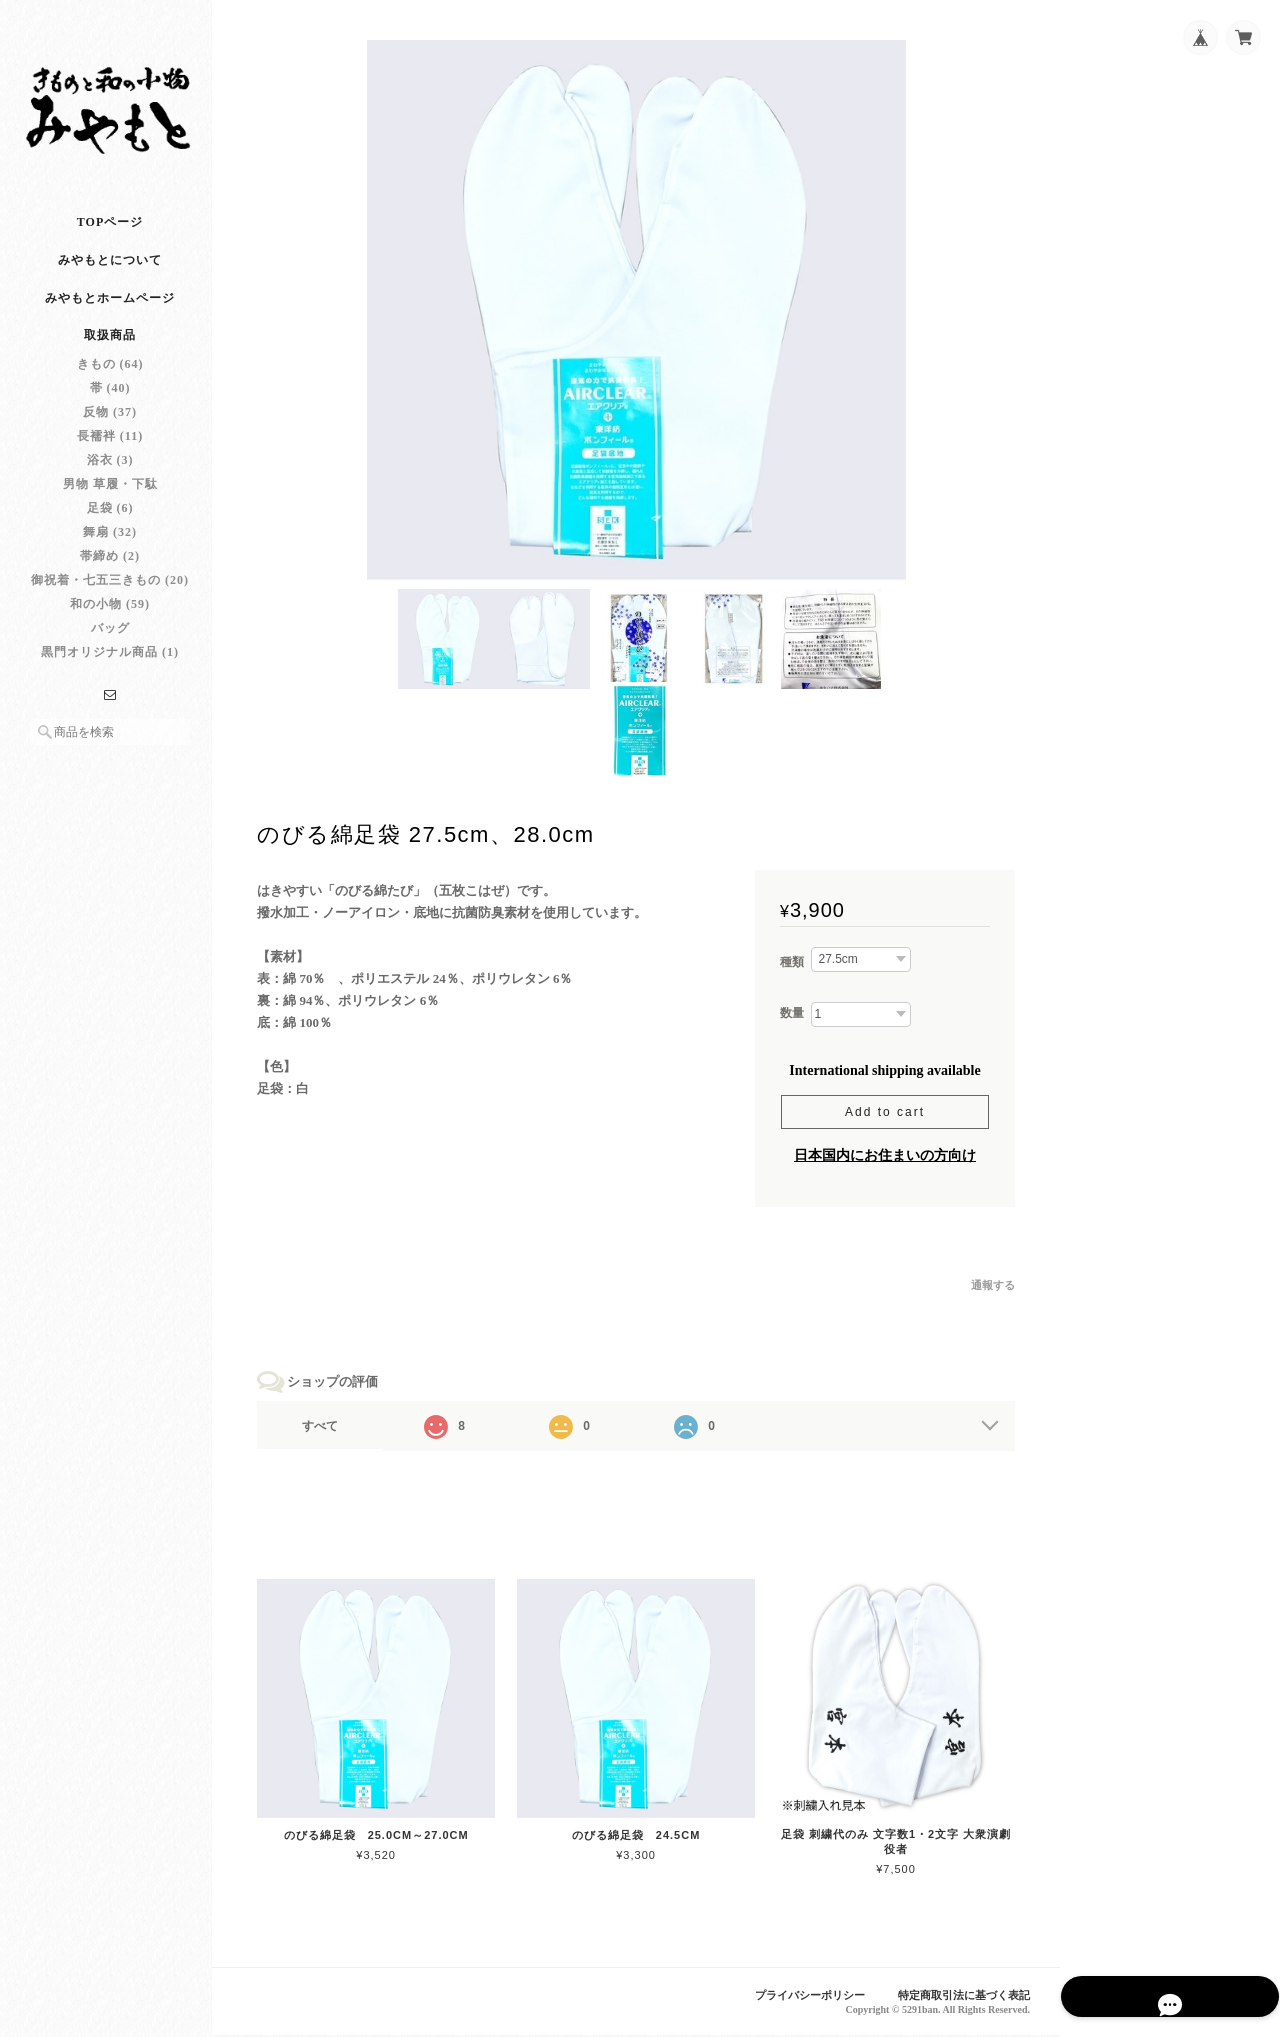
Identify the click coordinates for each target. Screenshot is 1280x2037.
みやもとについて (110, 271)
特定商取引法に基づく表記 (964, 1997)
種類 (792, 966)
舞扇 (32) (110, 543)
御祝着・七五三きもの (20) (110, 591)
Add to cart (885, 1115)
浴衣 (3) (110, 471)
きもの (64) (110, 375)
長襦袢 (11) (110, 447)
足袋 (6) (110, 519)
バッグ (110, 639)
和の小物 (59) (110, 615)
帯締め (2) (110, 567)
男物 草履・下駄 (110, 495)
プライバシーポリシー (811, 1997)
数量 (792, 1016)
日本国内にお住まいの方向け (885, 1158)
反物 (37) (110, 423)
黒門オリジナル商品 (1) (110, 663)
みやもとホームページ (110, 309)
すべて (328, 1430)
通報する (993, 1288)
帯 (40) (110, 399)
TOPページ (110, 233)
